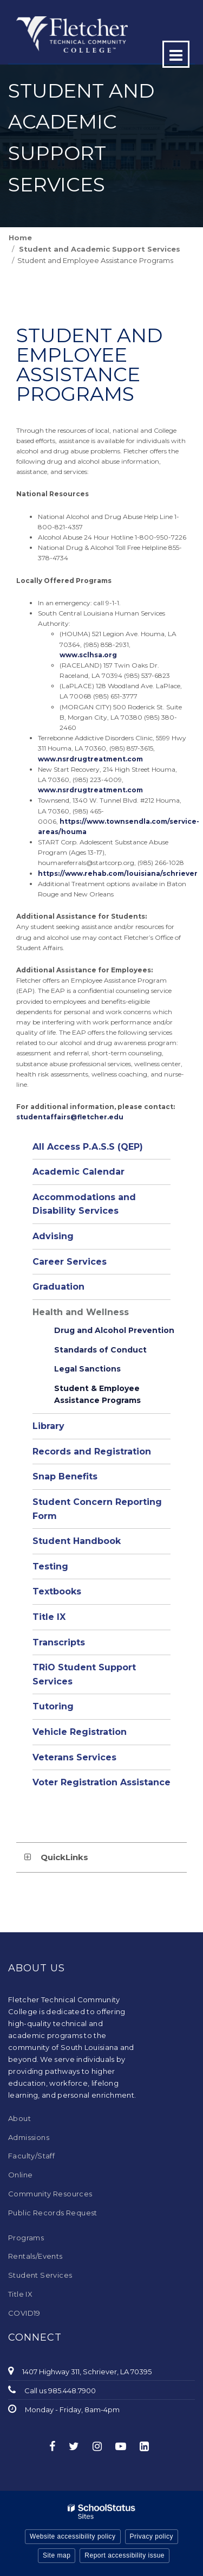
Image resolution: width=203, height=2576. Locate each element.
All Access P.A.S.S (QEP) (87, 1147)
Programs (26, 2237)
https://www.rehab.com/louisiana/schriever (118, 873)
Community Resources (50, 2193)
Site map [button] (56, 2555)
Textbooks (56, 1591)
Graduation (58, 1286)
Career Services (69, 1262)
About (19, 2118)
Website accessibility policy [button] (73, 2536)
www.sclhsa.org (89, 655)
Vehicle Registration (79, 1732)
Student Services (40, 2275)
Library (48, 1426)
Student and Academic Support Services (99, 249)
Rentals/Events (35, 2256)
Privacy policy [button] (151, 2536)
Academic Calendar (78, 1172)
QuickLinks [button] (64, 1857)
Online (20, 2174)
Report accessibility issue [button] (124, 2555)
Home (20, 237)
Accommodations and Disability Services (84, 1204)
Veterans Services (74, 1757)
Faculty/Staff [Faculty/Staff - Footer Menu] (31, 2155)
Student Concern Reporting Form (97, 1509)
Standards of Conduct (100, 1350)
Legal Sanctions (87, 1369)
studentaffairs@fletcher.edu (69, 1117)
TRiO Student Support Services (84, 1674)
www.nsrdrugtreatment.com (90, 759)
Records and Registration (91, 1451)
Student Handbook (76, 1541)
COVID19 (24, 2313)
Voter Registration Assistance (101, 1782)
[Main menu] (175, 54)
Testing (50, 1566)
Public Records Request (52, 2212)
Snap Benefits (64, 1476)
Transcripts (58, 1642)
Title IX (49, 1617)
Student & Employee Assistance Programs (97, 1394)
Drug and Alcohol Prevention (114, 1330)
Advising (53, 1236)
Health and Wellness (80, 1312)
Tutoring (53, 1706)
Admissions (28, 2137)
